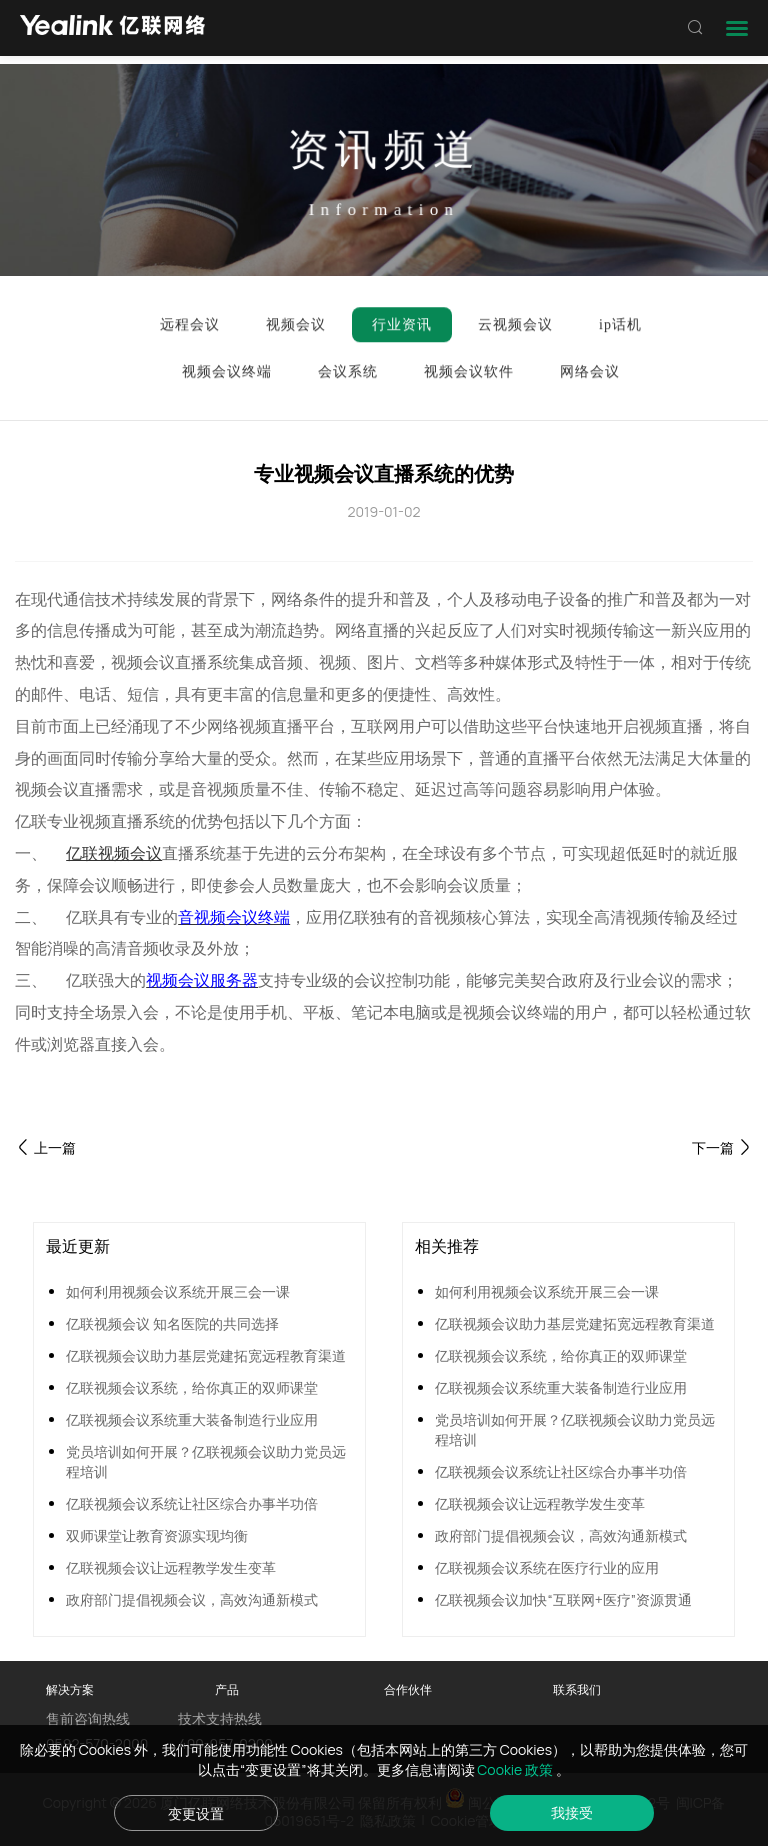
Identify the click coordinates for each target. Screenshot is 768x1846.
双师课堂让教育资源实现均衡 (157, 1535)
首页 (99, 242)
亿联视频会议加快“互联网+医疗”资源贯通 (563, 1599)
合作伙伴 (408, 1689)
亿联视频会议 (114, 853)
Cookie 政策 (516, 1769)
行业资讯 (169, 242)
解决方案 (70, 1689)
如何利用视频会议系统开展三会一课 (178, 1291)
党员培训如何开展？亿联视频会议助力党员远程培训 (206, 1461)
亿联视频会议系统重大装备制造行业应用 (192, 1419)
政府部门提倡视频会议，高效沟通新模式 (192, 1599)
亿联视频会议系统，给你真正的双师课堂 (192, 1387)
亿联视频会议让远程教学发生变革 (171, 1567)
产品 (227, 1689)
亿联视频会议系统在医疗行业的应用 (547, 1567)
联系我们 (577, 1689)
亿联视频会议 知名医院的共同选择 (172, 1323)
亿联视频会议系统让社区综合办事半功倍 (192, 1503)
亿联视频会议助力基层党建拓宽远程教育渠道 (206, 1355)
